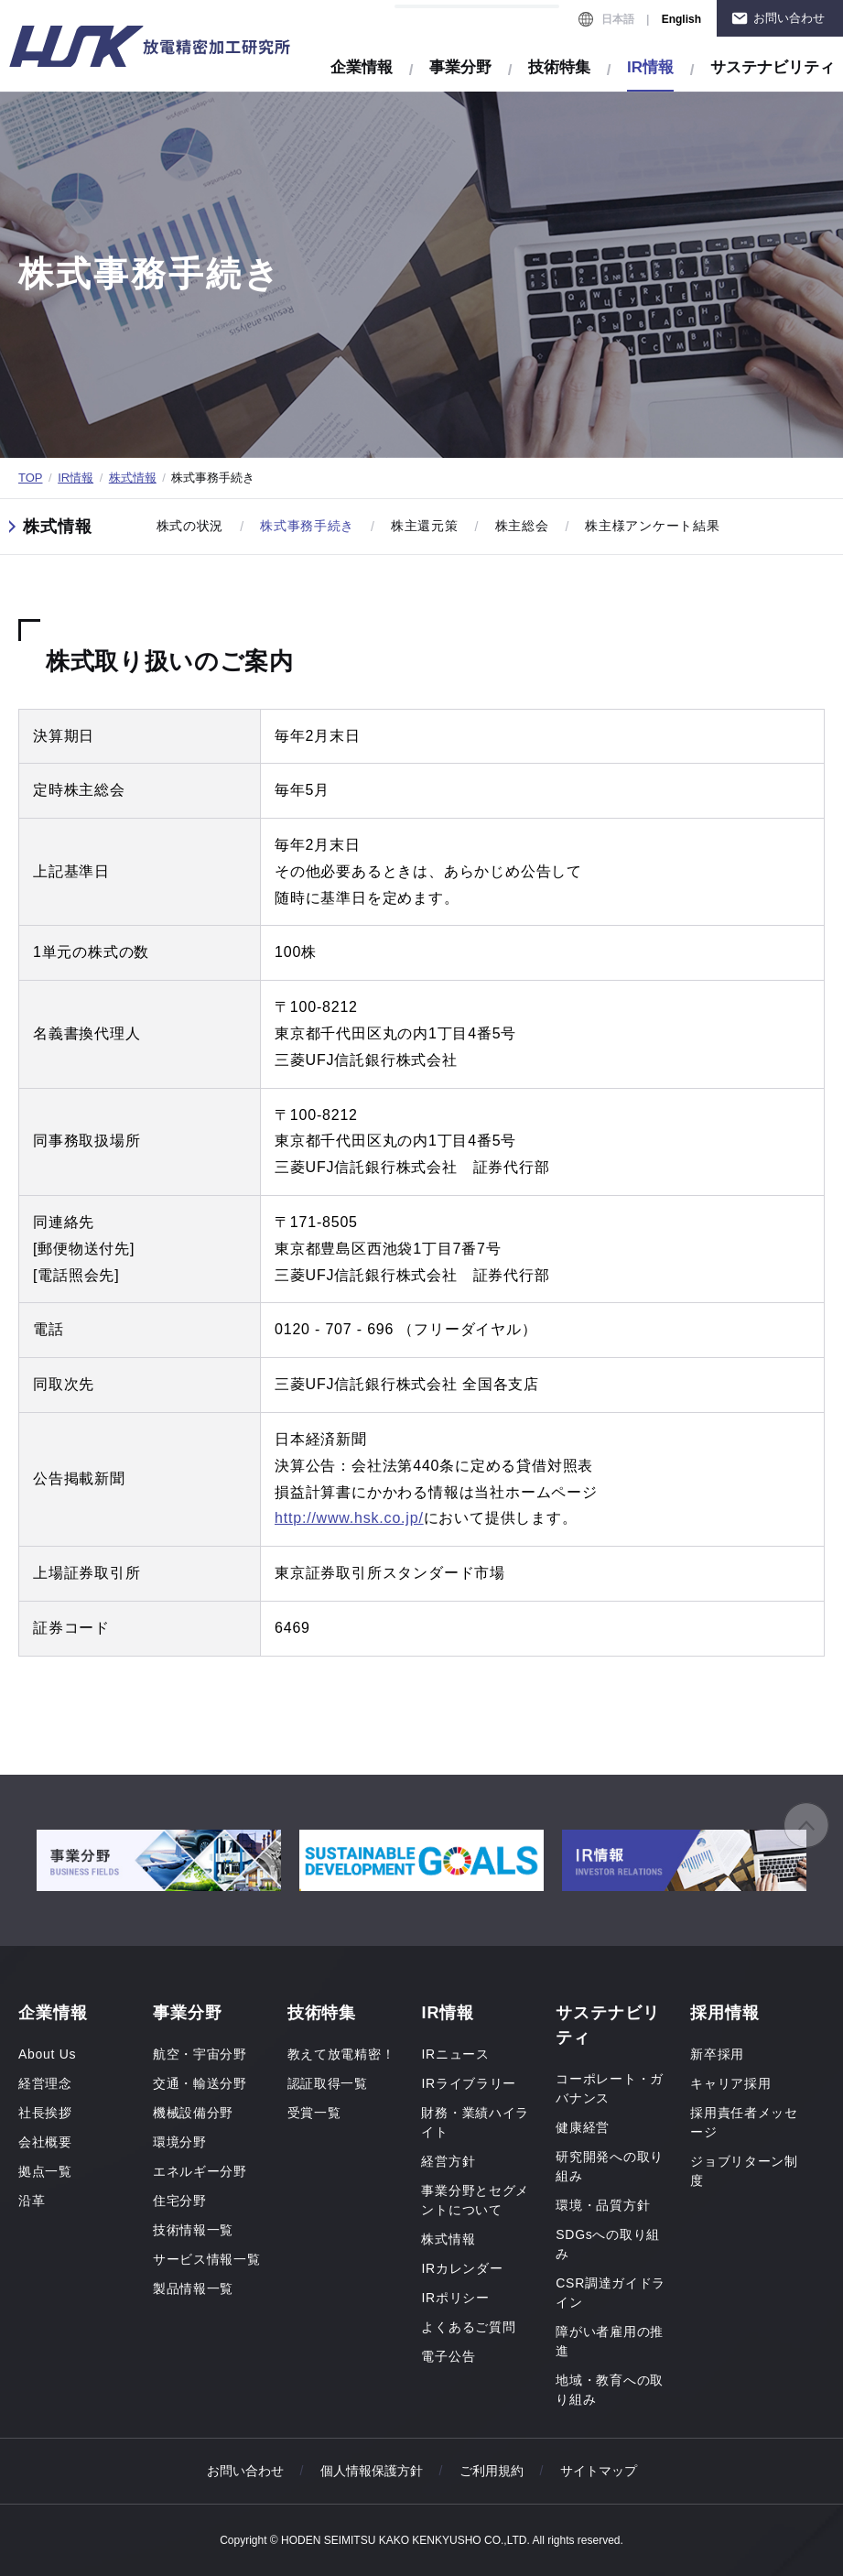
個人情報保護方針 (371, 2470)
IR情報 (75, 477)
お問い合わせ (789, 18)
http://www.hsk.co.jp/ (349, 1518)
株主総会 (522, 525)
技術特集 (559, 67)
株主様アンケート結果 (652, 525)
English (681, 19)
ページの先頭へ (806, 1825)
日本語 (617, 19)
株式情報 (133, 477)
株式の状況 (190, 525)
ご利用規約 (491, 2470)
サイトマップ (598, 2470)
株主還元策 (425, 525)
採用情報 (725, 2013)
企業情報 (361, 67)
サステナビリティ (772, 67)
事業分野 (460, 67)
